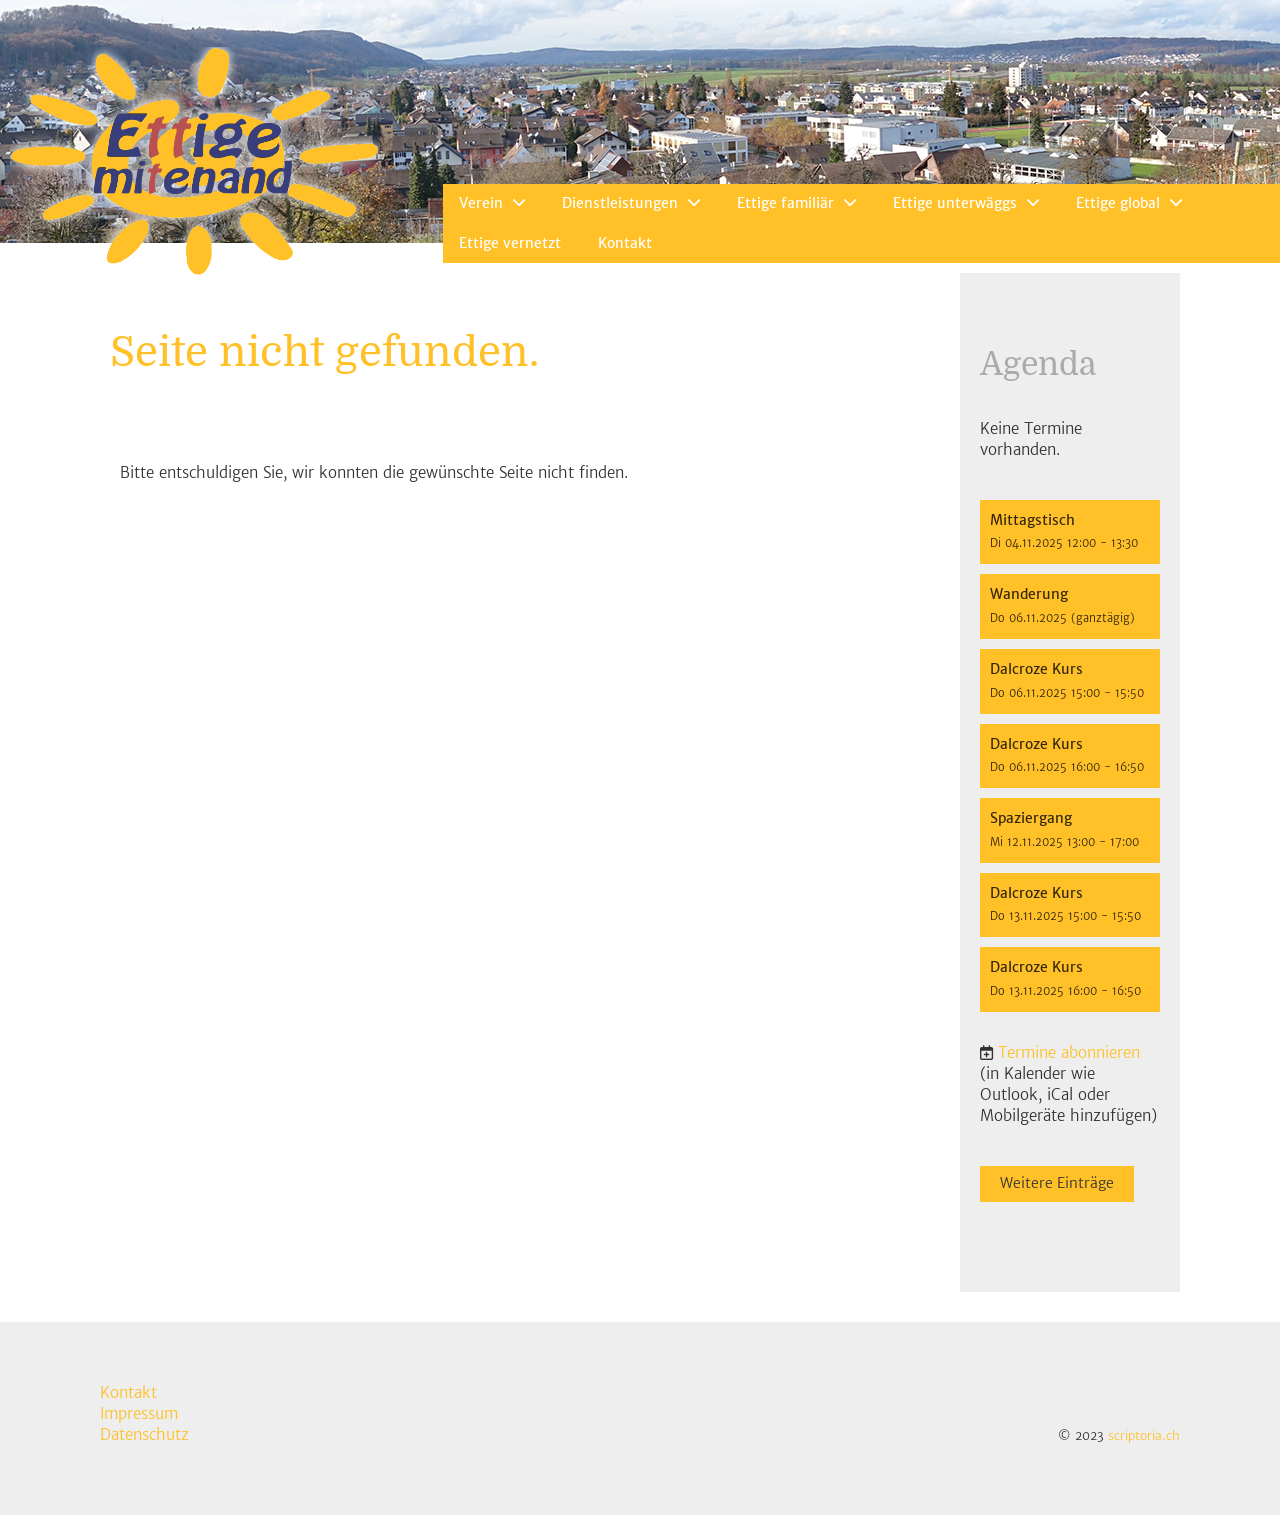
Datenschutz (144, 1434)
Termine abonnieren (1069, 1052)
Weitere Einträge (1057, 1183)
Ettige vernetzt (510, 243)
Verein (492, 203)
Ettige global (1129, 203)
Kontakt (625, 243)
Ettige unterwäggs (966, 203)
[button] (1070, 532)
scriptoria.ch (1144, 1435)
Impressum (139, 1413)
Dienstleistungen (631, 203)
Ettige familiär (796, 203)
